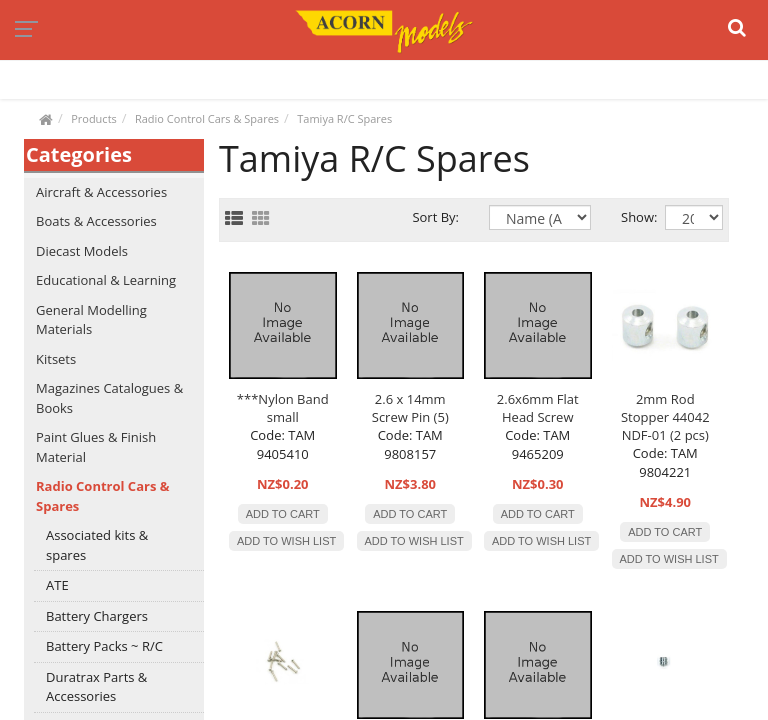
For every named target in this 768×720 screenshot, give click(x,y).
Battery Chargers (97, 616)
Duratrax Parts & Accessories (96, 687)
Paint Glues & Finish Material (96, 447)
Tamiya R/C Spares (344, 118)
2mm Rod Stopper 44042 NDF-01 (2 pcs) (665, 417)
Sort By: (435, 217)
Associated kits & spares (97, 545)
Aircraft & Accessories (101, 192)
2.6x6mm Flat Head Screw (538, 408)
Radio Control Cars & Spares (207, 118)
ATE (57, 585)
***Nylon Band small (283, 408)
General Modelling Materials (91, 320)
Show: (628, 217)
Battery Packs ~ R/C (104, 646)
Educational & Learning (106, 280)
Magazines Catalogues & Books (109, 398)
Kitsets (56, 359)
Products (94, 118)
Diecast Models (82, 251)
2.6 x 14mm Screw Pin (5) (410, 408)
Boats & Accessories (96, 221)
